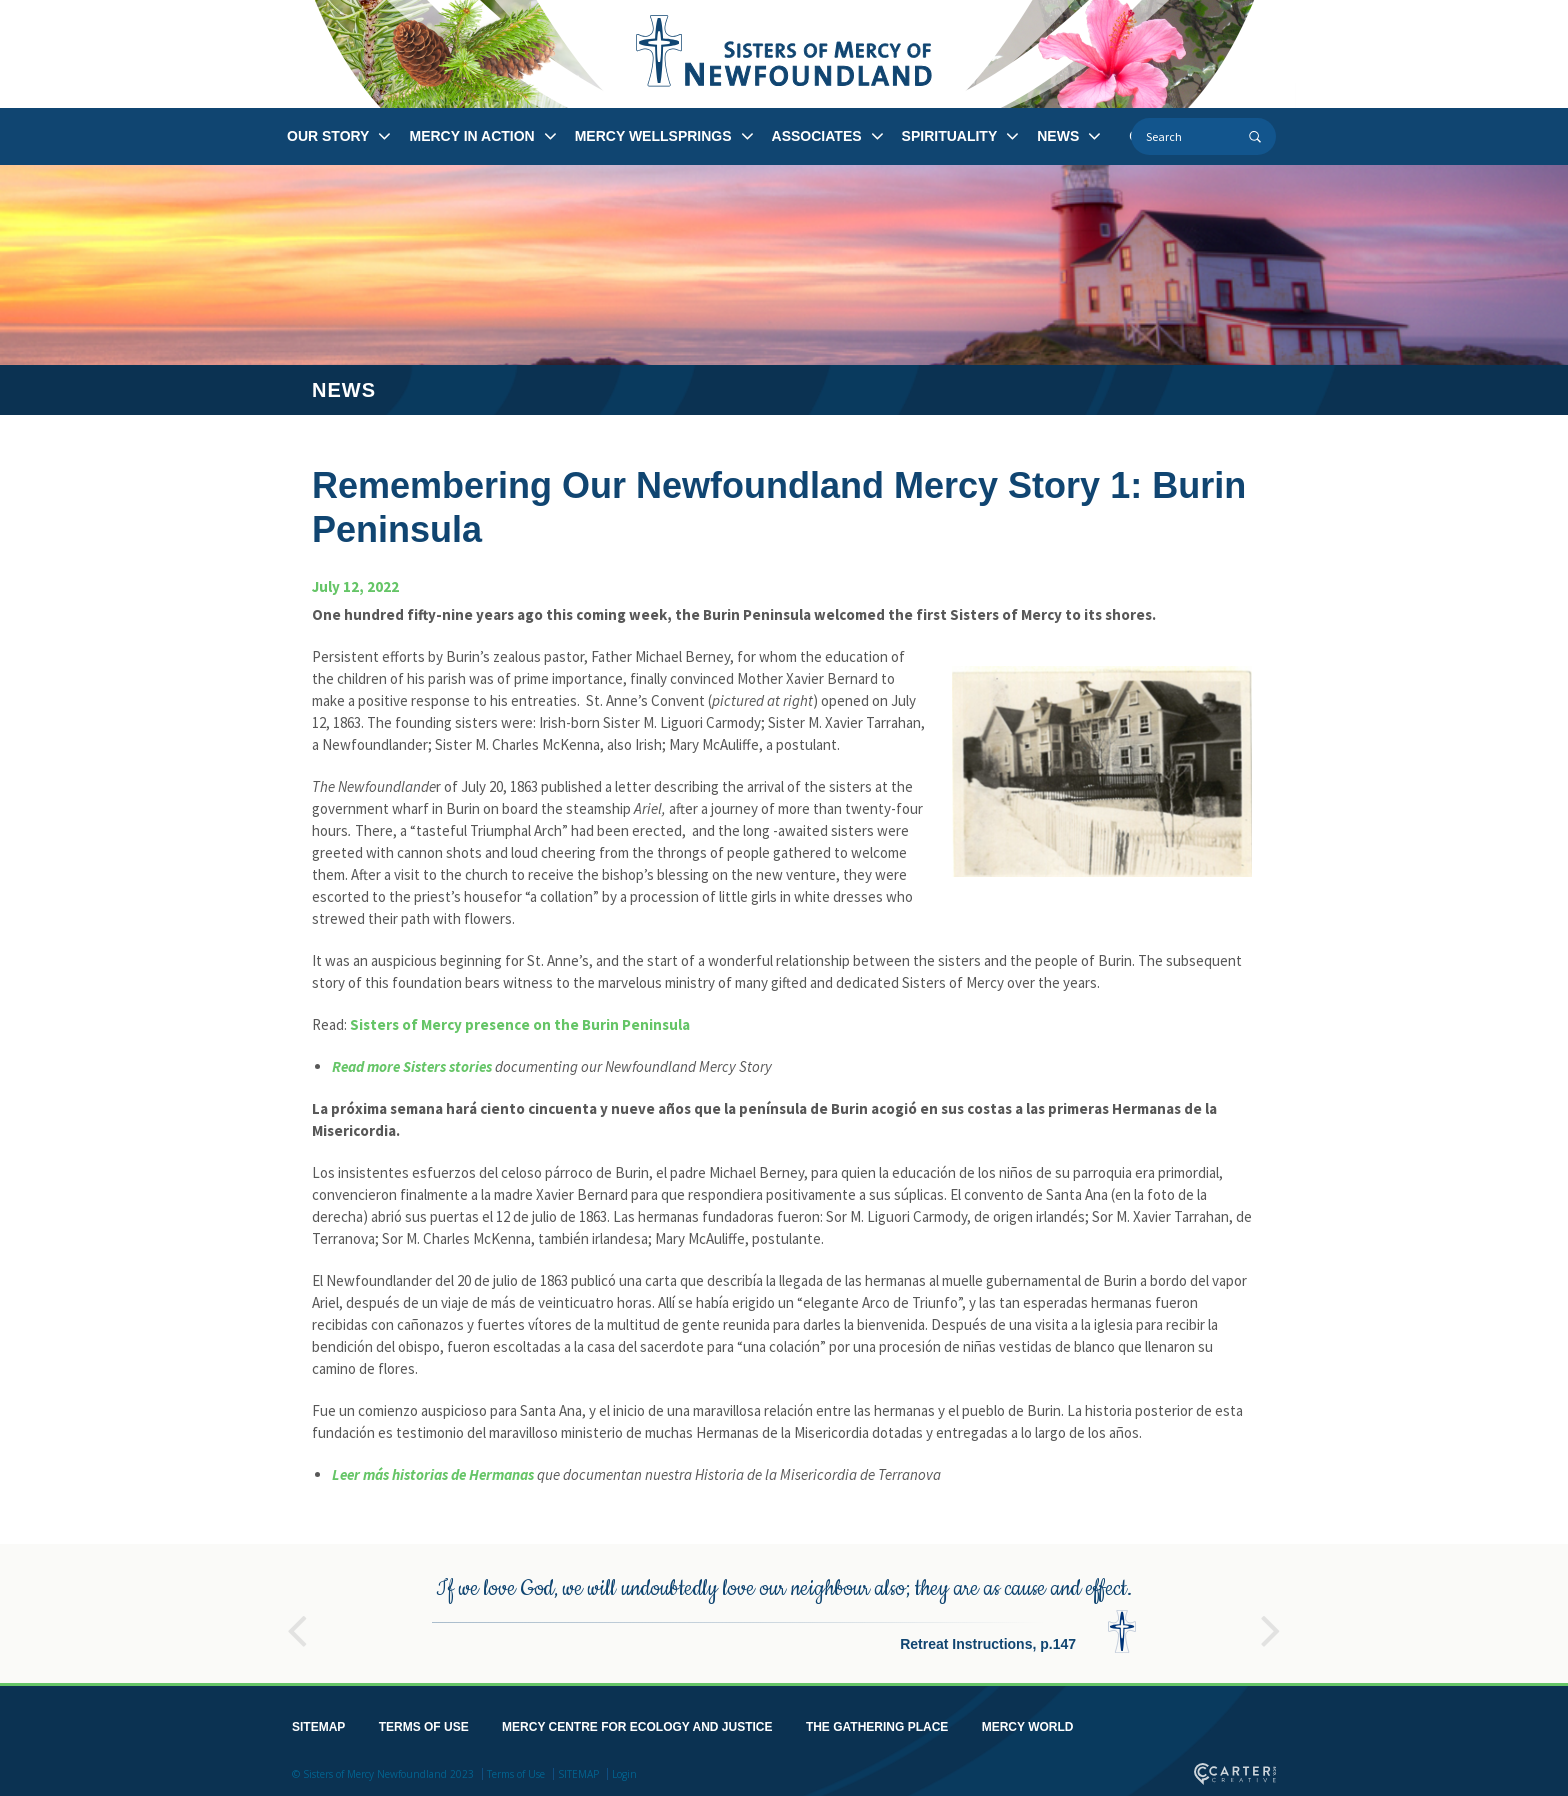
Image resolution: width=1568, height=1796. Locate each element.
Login (624, 1770)
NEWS (1058, 136)
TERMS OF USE (424, 1723)
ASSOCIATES (817, 136)
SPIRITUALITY (950, 136)
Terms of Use (516, 1770)
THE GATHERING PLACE (877, 1723)
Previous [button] (297, 1618)
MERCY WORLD (1028, 1723)
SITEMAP (318, 1723)
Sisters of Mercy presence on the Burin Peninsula (520, 1024)
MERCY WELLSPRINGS (653, 136)
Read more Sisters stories (412, 1066)
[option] (784, 1609)
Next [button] (1271, 1618)
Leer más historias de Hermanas (433, 1474)
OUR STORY (328, 136)
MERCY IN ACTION (471, 136)
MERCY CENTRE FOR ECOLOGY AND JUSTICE (637, 1723)
